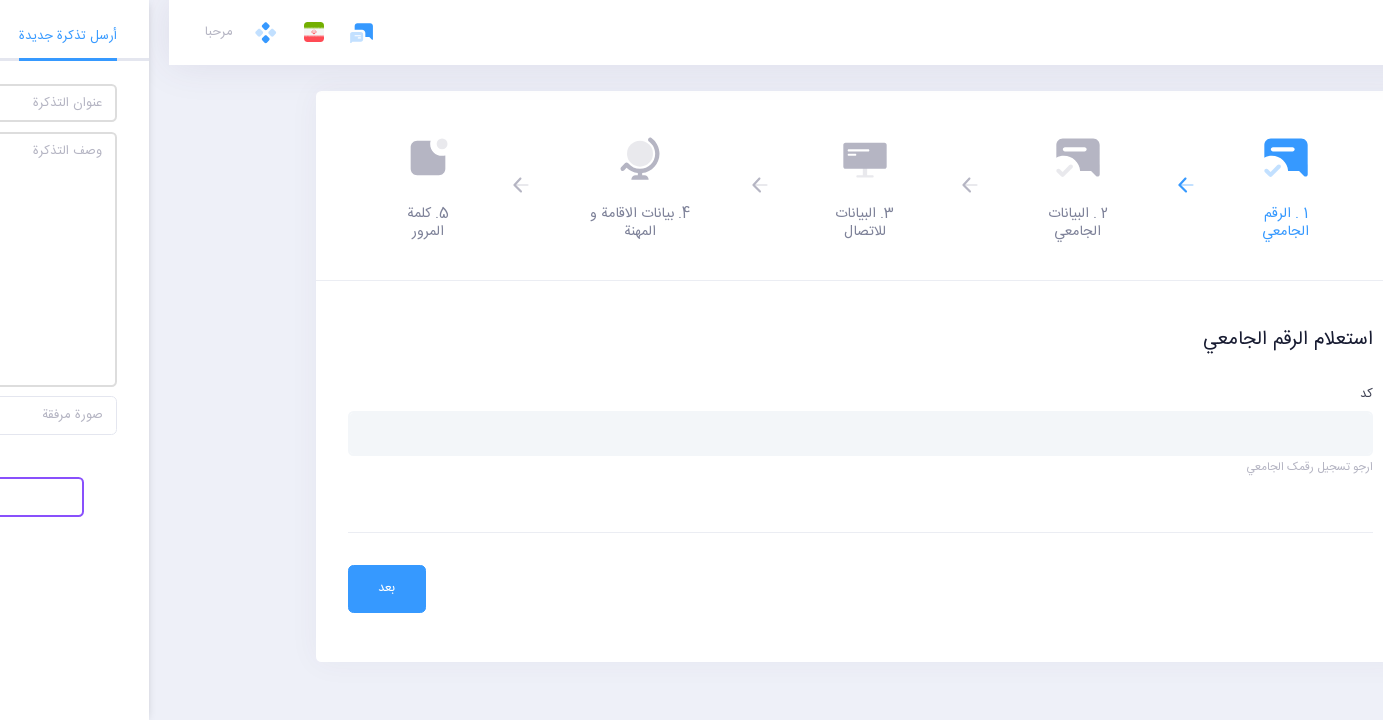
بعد (217, 588)
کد (1197, 395)
